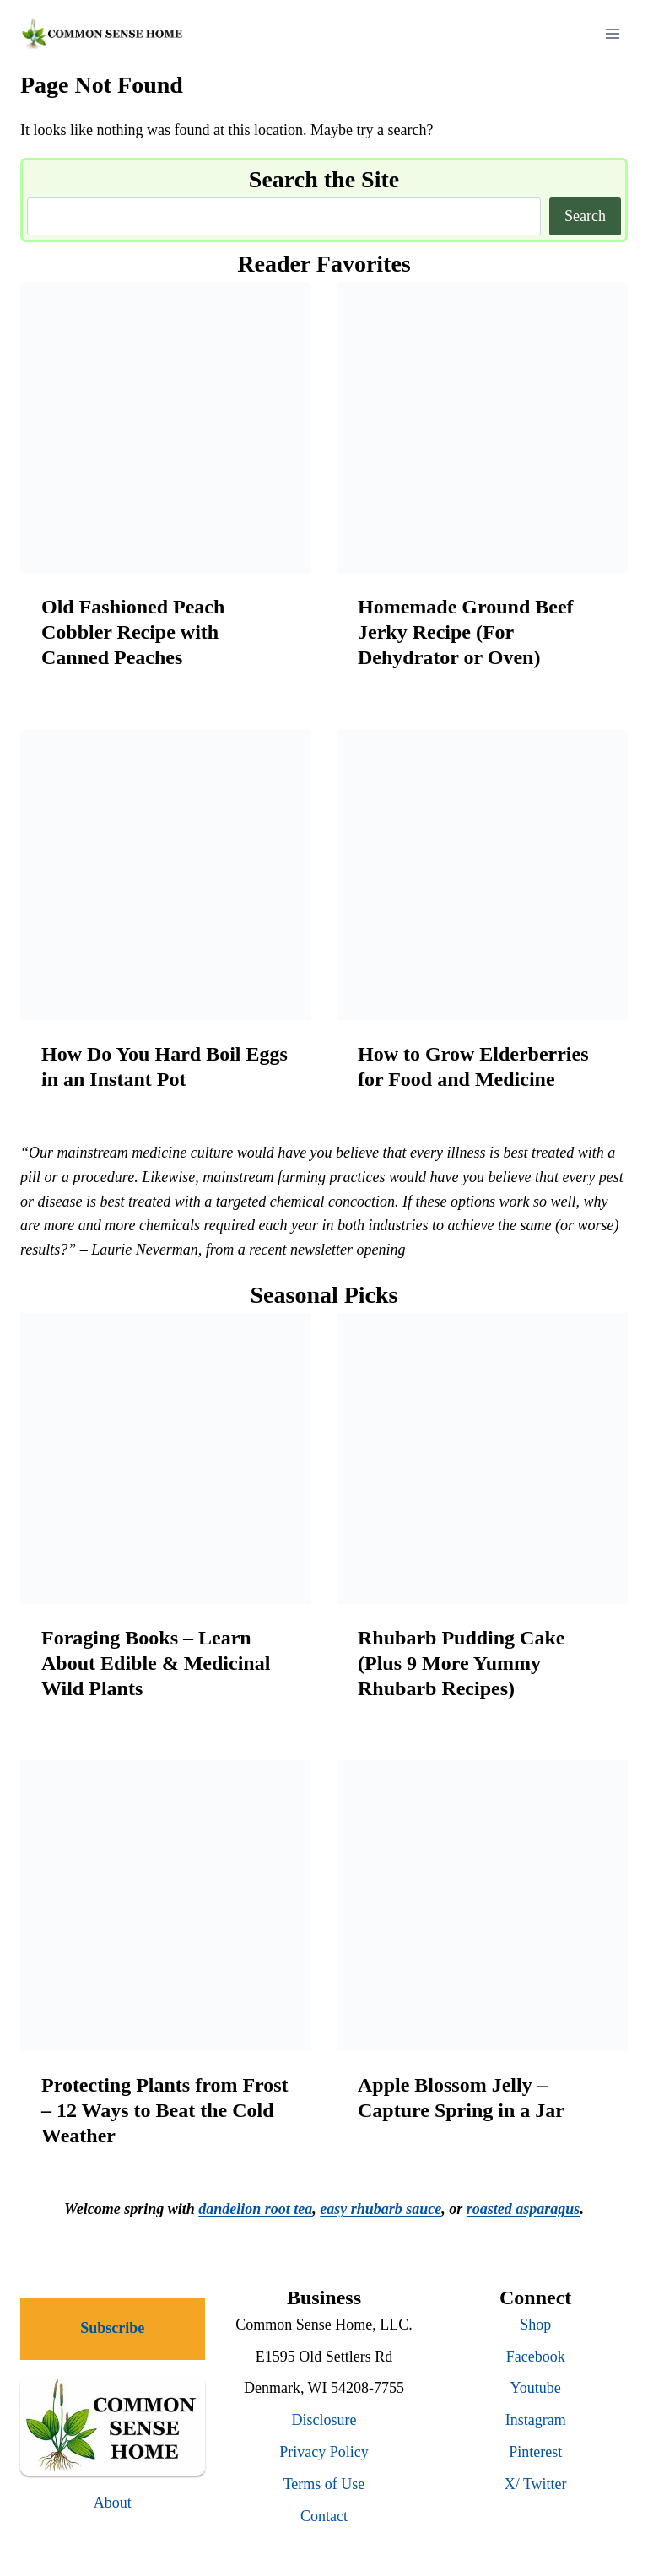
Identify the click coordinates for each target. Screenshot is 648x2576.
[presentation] (165, 427)
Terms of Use (324, 2484)
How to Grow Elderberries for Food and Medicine (473, 1066)
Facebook (535, 2356)
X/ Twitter (536, 2484)
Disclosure (324, 2419)
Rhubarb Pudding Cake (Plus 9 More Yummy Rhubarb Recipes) (461, 1663)
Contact (324, 2516)
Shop (535, 2324)
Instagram (535, 2419)
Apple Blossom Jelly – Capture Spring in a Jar (461, 2097)
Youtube (535, 2387)
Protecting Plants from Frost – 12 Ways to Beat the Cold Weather (165, 2110)
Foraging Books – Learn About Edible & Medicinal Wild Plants (155, 1663)
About (113, 2502)
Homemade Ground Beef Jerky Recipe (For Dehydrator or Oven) (466, 632)
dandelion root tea (255, 2209)
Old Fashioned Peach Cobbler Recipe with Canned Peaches (132, 632)
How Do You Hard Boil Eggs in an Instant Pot (164, 1066)
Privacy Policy (324, 2452)
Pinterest (535, 2452)
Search (585, 216)
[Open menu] (612, 33)
